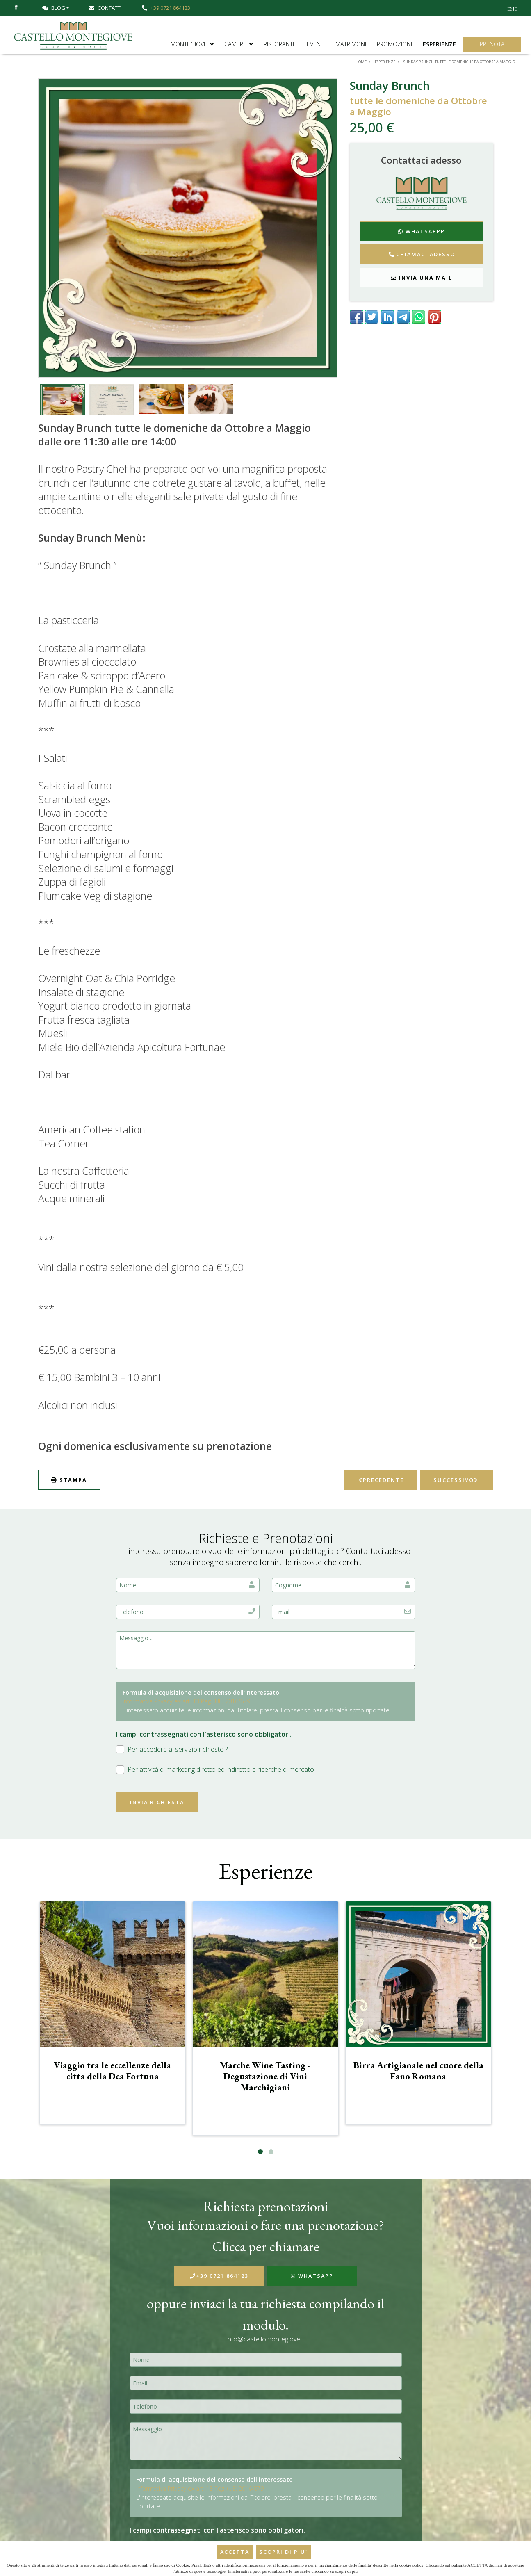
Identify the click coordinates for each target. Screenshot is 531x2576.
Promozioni (394, 44)
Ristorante (280, 44)
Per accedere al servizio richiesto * (173, 1749)
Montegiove (192, 44)
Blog (53, 7)
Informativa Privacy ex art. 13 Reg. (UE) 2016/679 (186, 1701)
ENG (512, 8)
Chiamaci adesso (421, 254)
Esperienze (439, 44)
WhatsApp (312, 2276)
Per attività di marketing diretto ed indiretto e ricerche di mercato (215, 1769)
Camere (238, 44)
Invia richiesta (157, 1802)
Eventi (316, 44)
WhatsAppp (421, 231)
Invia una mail (421, 277)
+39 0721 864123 (219, 2276)
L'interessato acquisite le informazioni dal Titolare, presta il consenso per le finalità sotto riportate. (257, 1710)
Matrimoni (350, 44)
